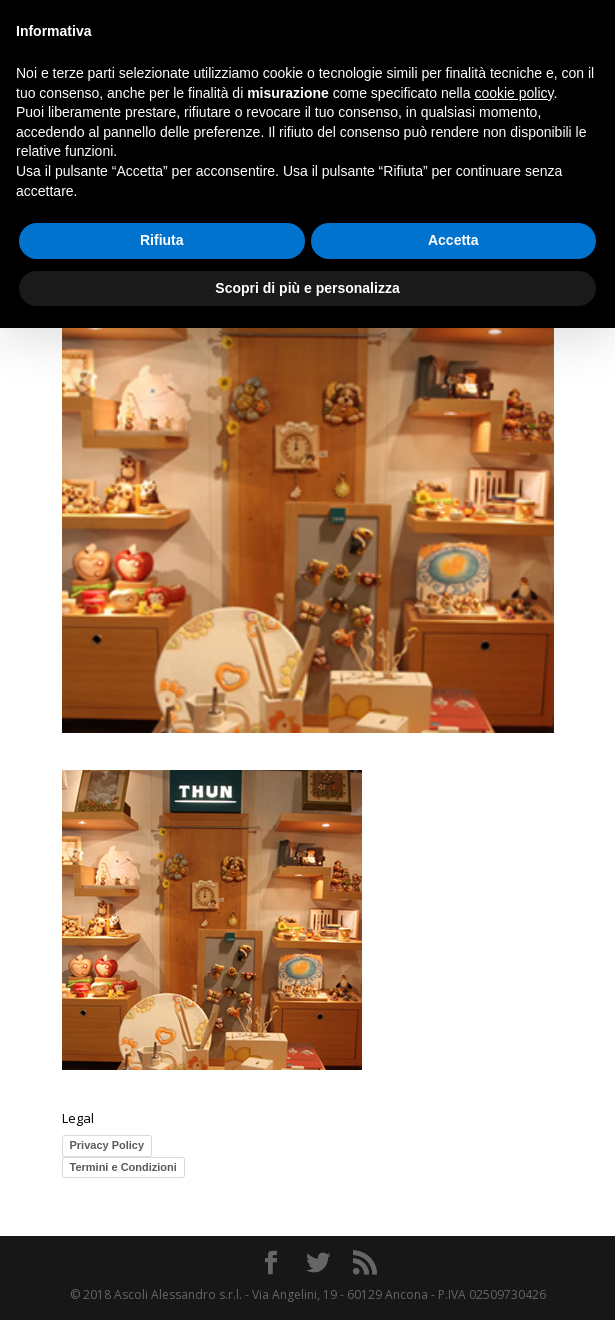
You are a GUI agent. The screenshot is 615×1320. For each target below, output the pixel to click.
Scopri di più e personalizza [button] (307, 288)
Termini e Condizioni (123, 1167)
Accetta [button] (453, 240)
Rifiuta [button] (162, 240)
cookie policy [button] (513, 93)
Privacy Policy (107, 1145)
